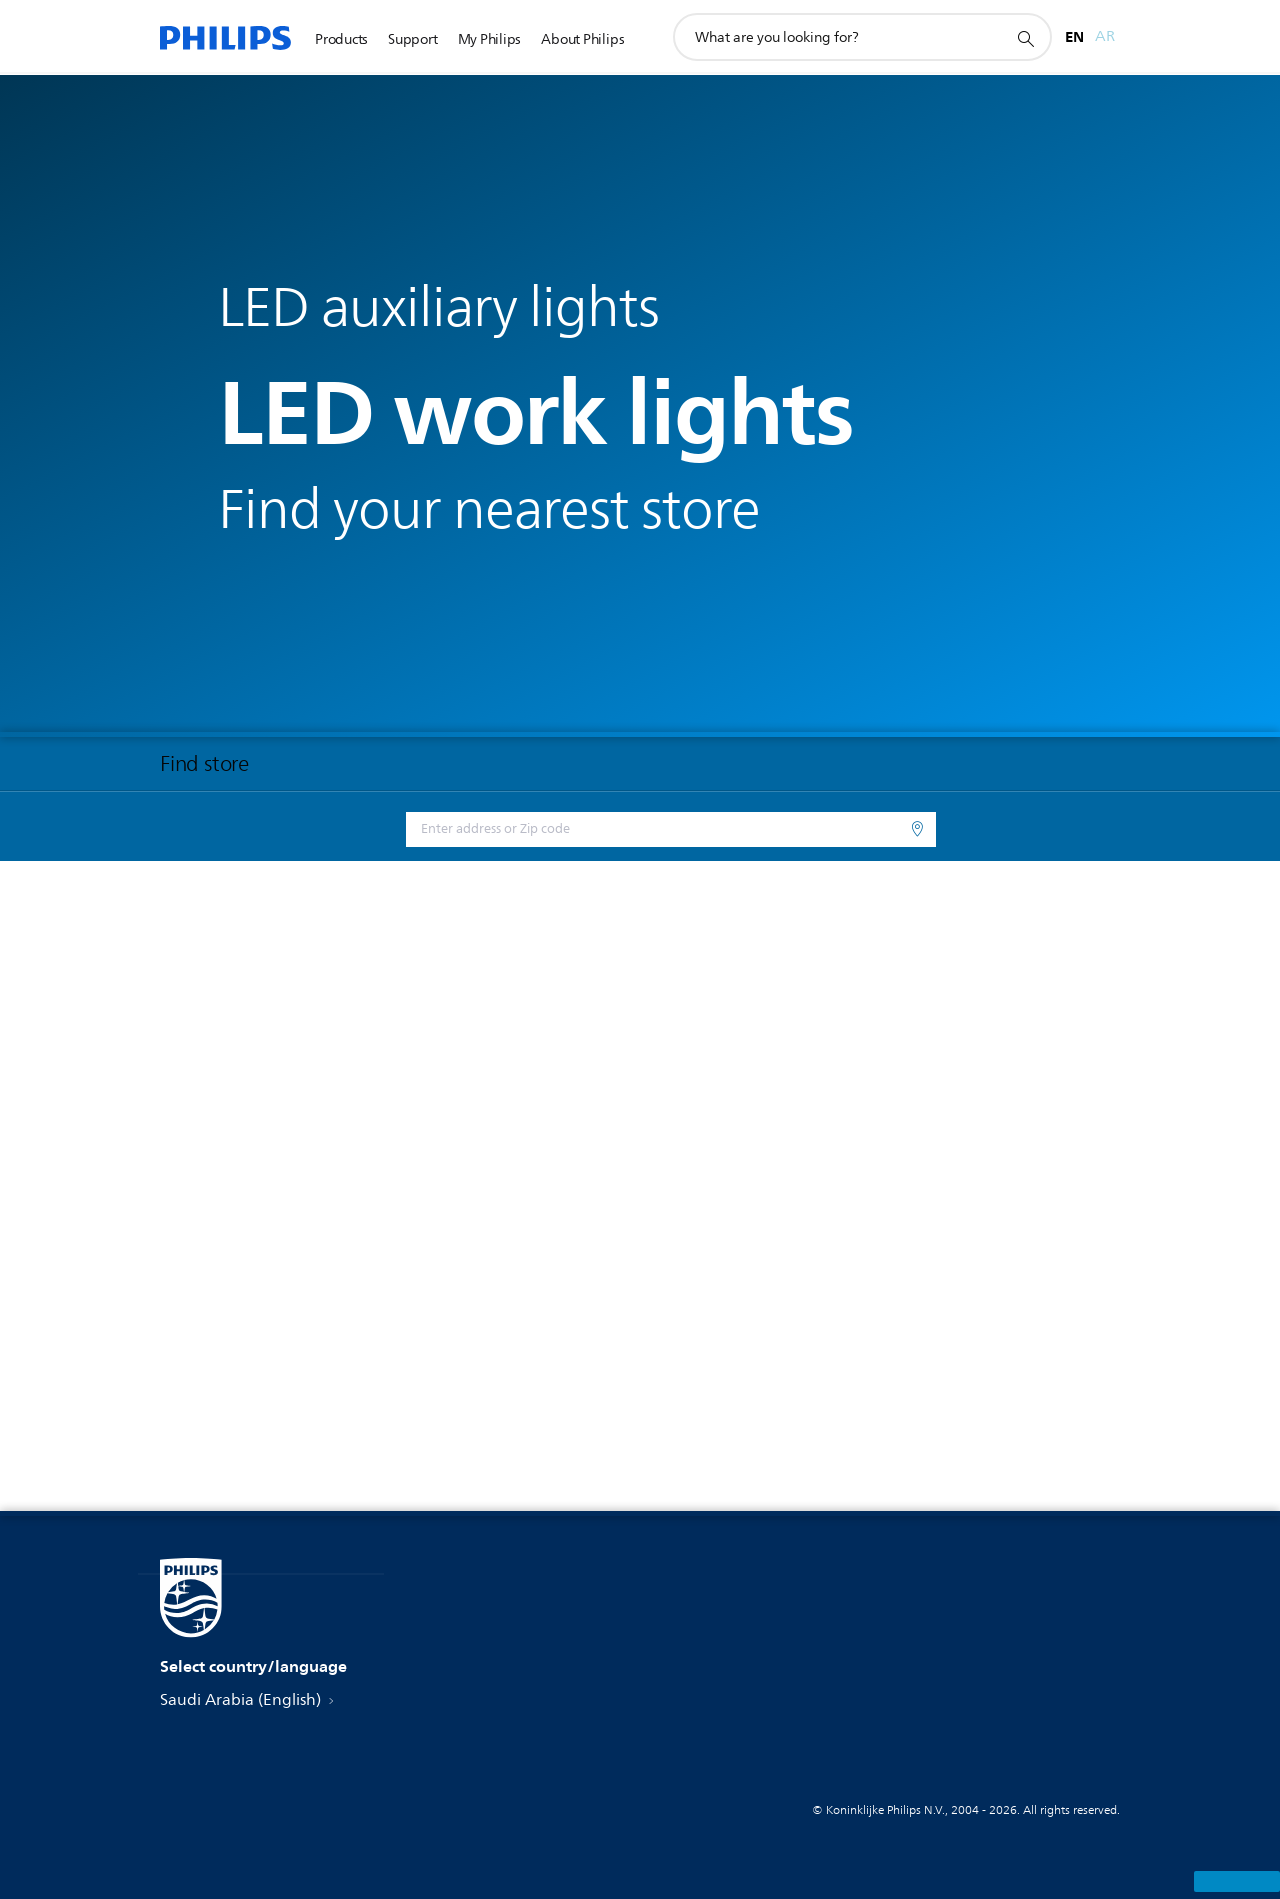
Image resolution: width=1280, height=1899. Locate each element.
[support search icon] (1025, 38)
